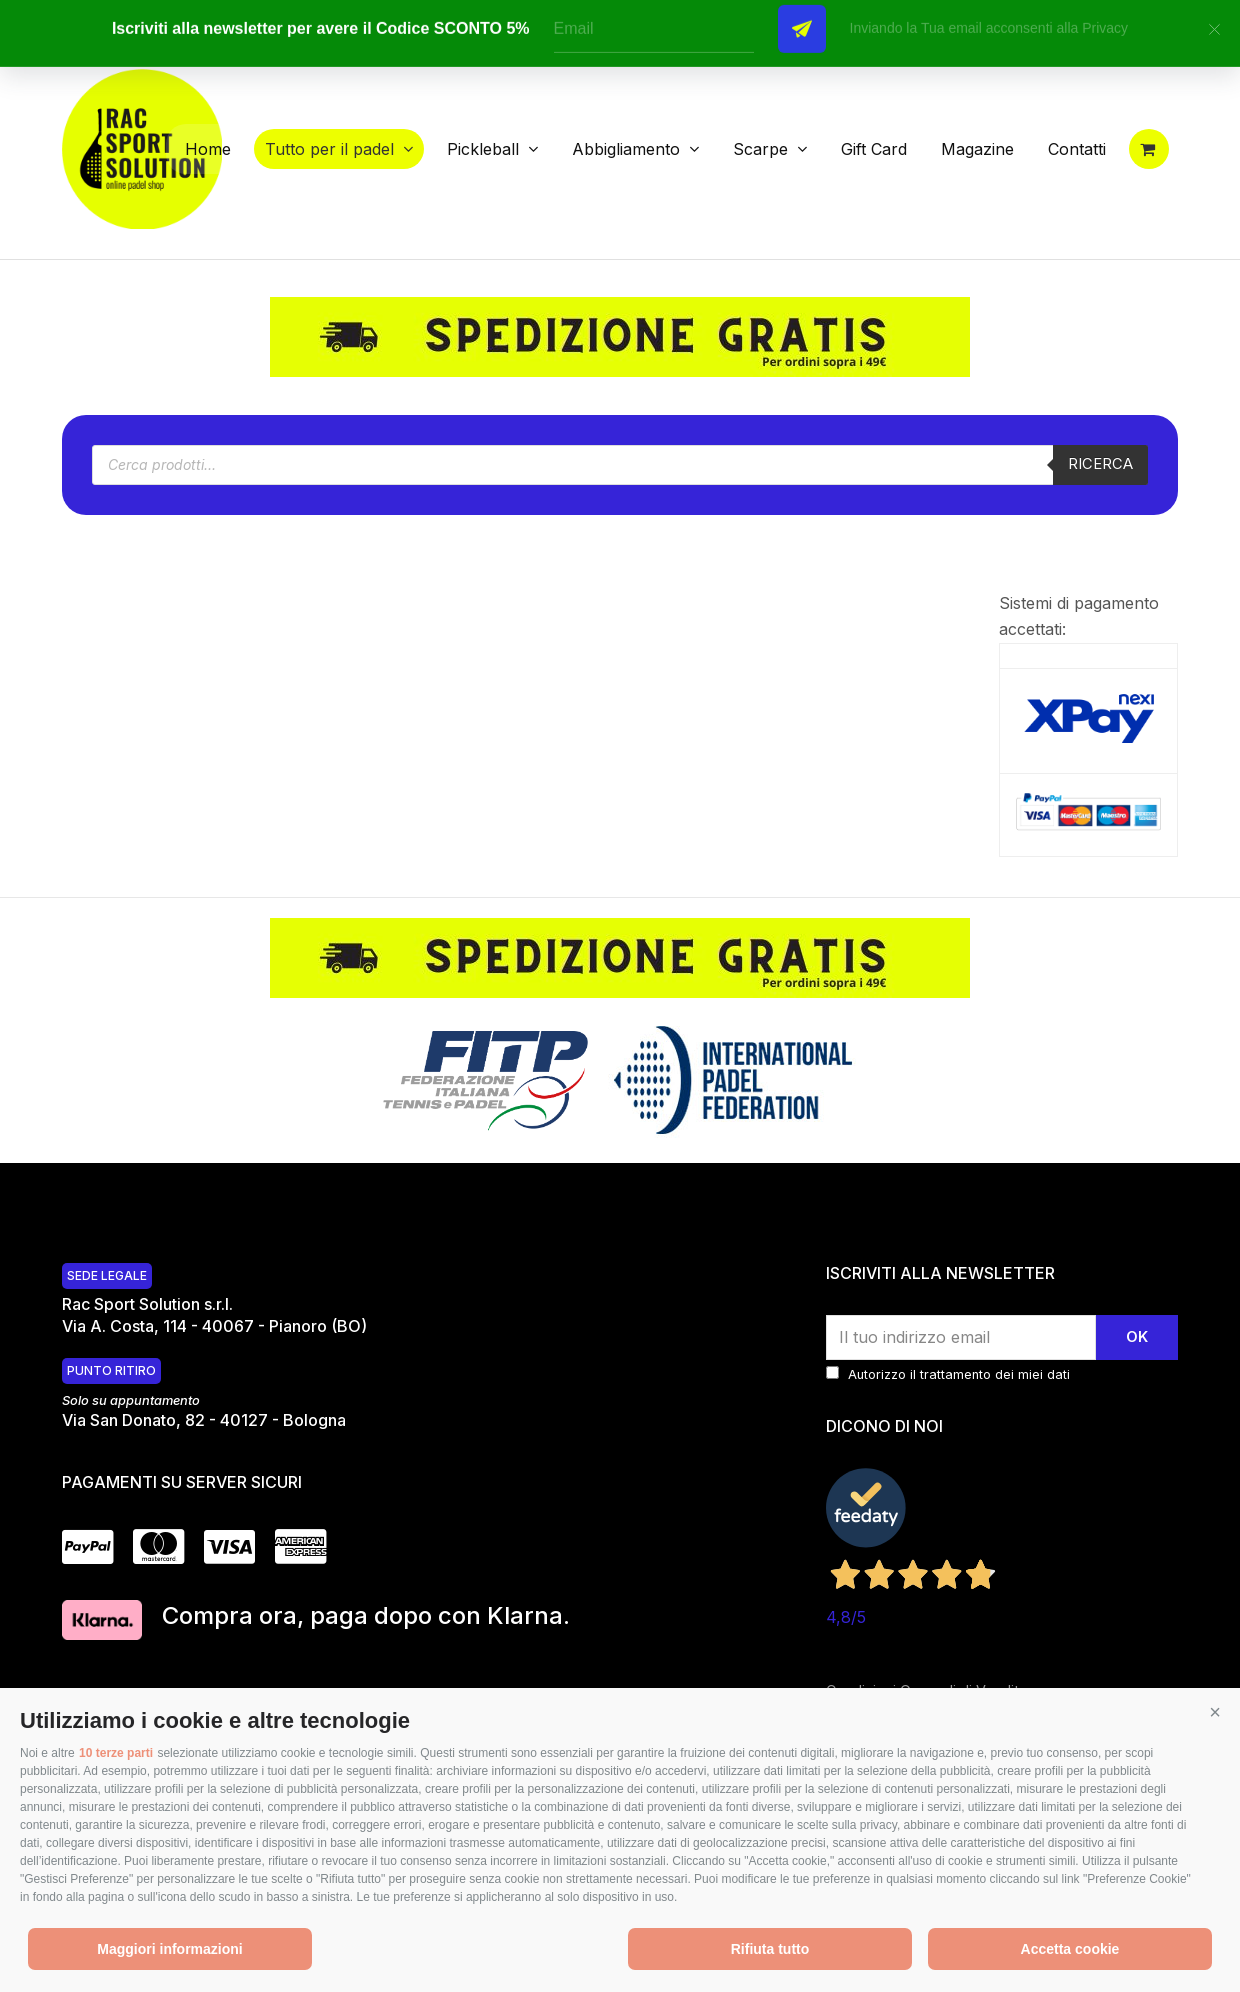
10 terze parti (116, 1753)
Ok (1137, 1337)
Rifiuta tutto (770, 1949)
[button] (1215, 1713)
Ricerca (1100, 464)
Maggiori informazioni (169, 1949)
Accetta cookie (1070, 1949)
